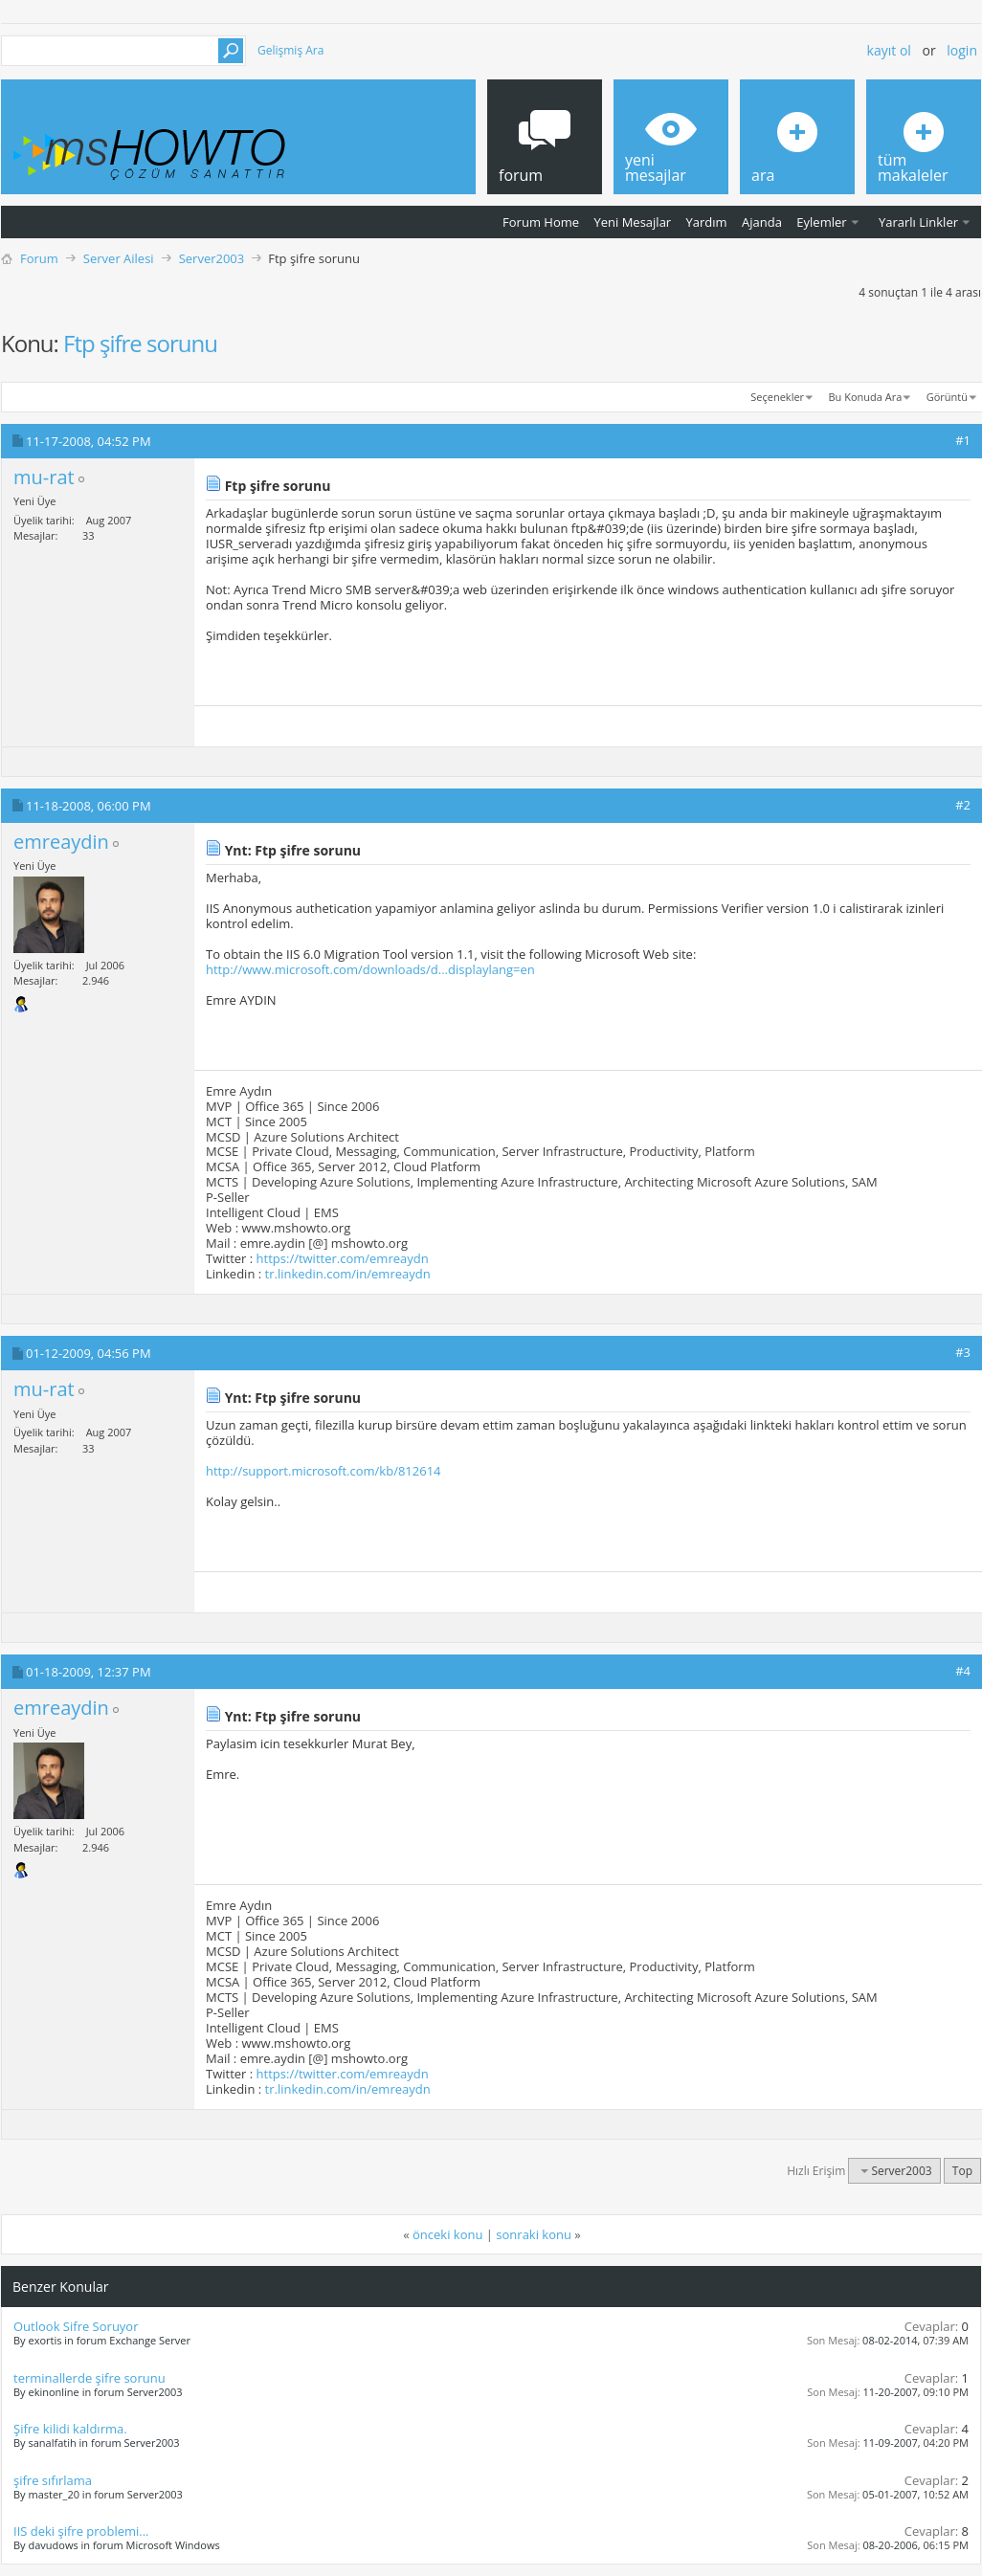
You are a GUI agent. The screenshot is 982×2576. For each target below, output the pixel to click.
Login (962, 50)
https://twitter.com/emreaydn (343, 1258)
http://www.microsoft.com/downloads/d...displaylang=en (370, 969)
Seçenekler (777, 396)
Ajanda (762, 222)
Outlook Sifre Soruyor (76, 2326)
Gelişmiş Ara (290, 50)
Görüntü (947, 396)
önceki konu (447, 2234)
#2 (963, 804)
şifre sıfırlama (52, 2480)
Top (962, 2171)
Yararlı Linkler (918, 222)
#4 (963, 1670)
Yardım (706, 222)
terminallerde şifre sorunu (89, 2378)
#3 (963, 1352)
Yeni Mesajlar (632, 222)
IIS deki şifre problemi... (81, 2531)
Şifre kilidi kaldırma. (70, 2428)
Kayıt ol (889, 50)
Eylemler (821, 222)
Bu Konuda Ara (866, 396)
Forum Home (540, 222)
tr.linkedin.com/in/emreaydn (348, 1273)
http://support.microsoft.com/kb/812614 (323, 1470)
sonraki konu (533, 2234)
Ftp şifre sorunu (140, 343)
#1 (963, 440)
